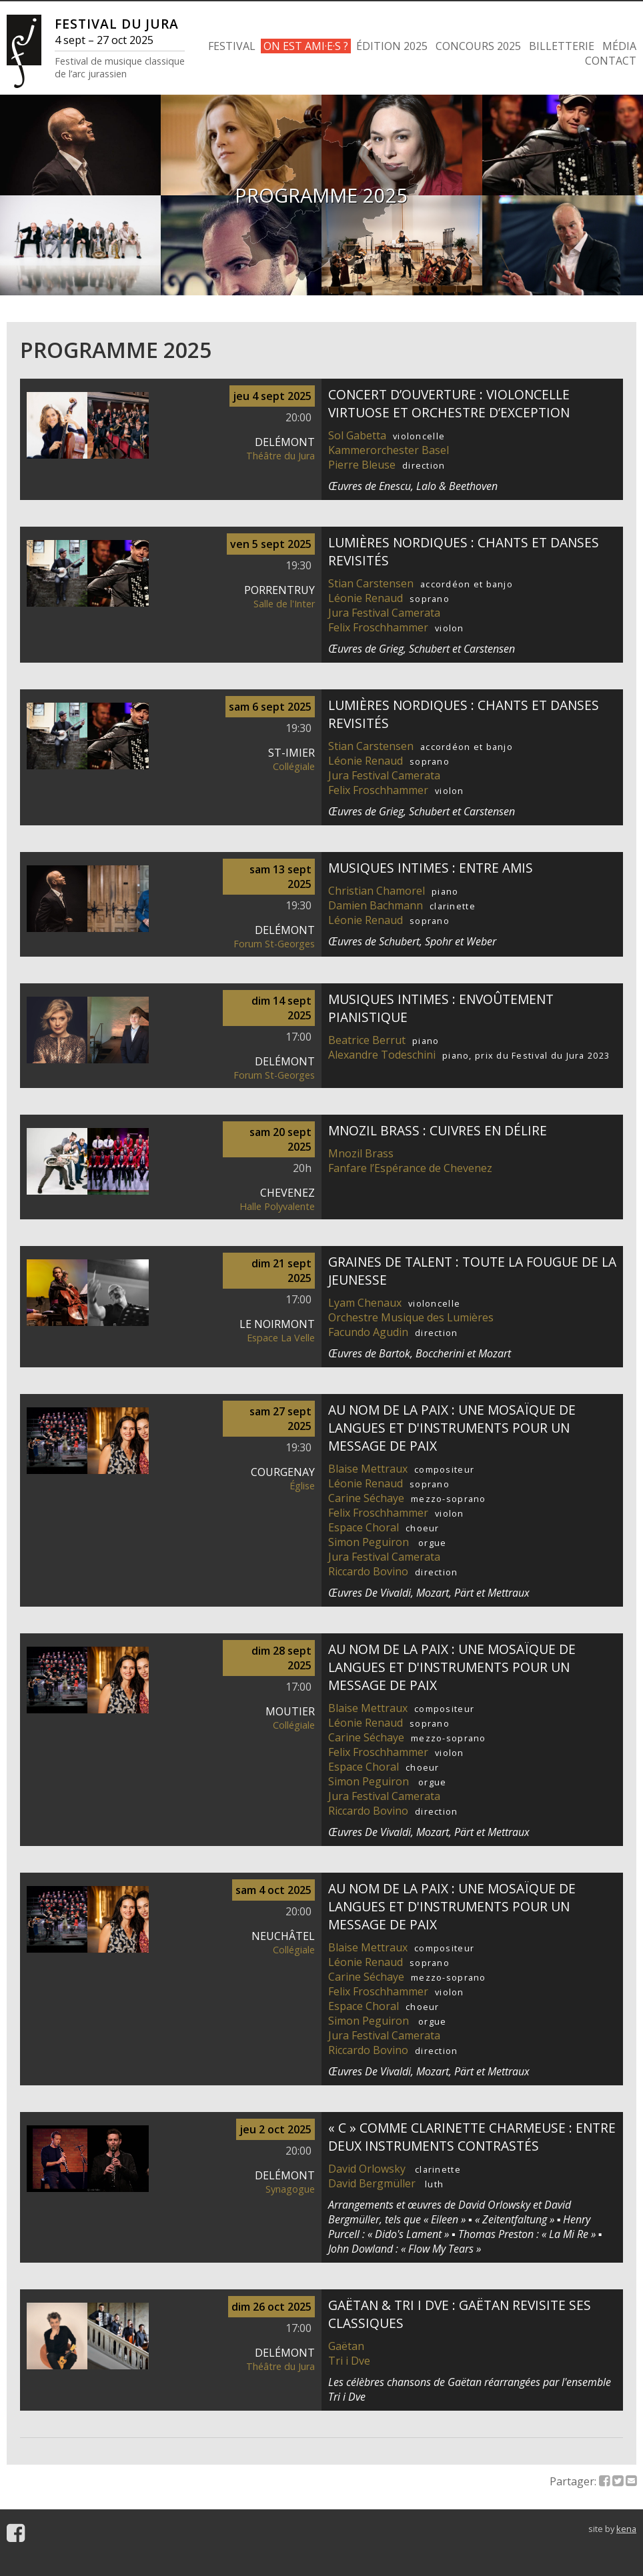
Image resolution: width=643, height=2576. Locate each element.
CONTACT (610, 60)
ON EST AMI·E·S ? (305, 46)
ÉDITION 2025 (392, 46)
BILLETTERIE (561, 46)
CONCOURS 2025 (478, 46)
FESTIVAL (231, 46)
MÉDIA (619, 46)
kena (626, 2529)
